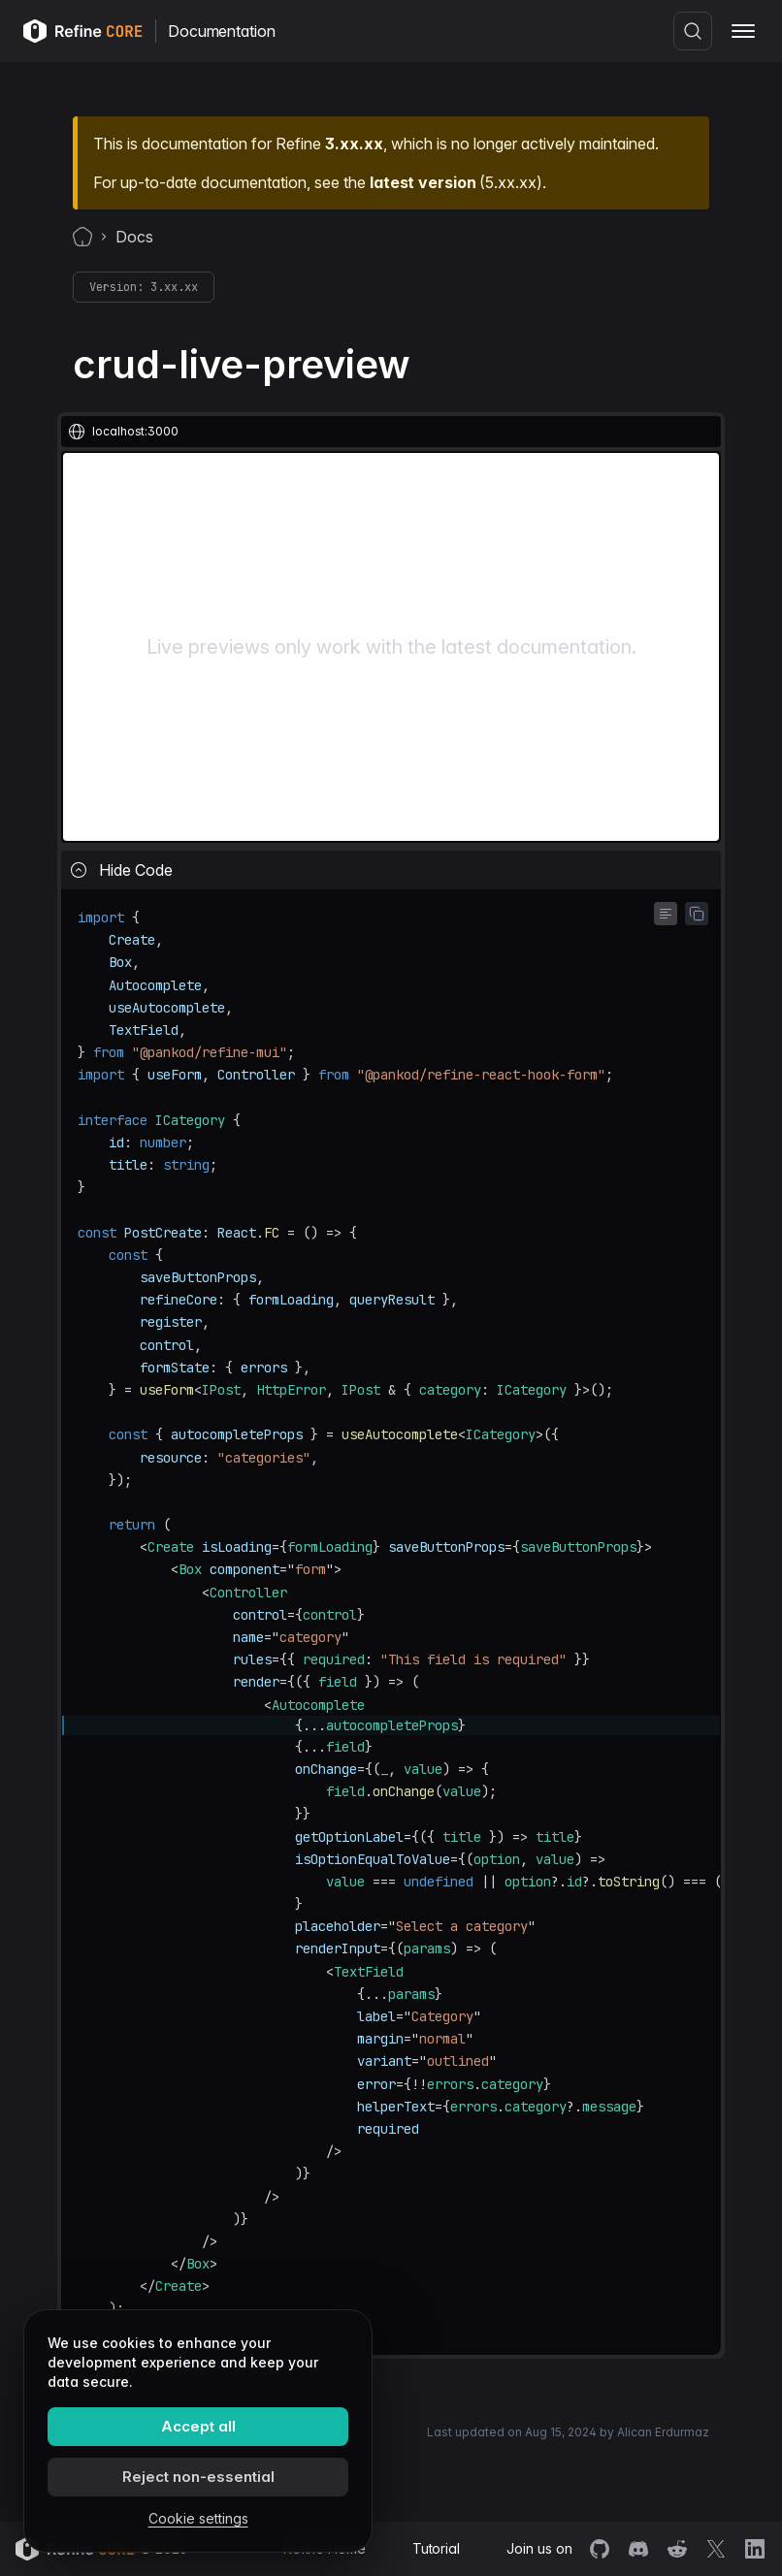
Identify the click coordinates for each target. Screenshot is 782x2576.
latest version (422, 182)
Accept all (198, 2426)
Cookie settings (198, 2518)
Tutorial (436, 2548)
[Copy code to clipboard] (696, 913)
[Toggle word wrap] (665, 913)
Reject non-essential (198, 2476)
